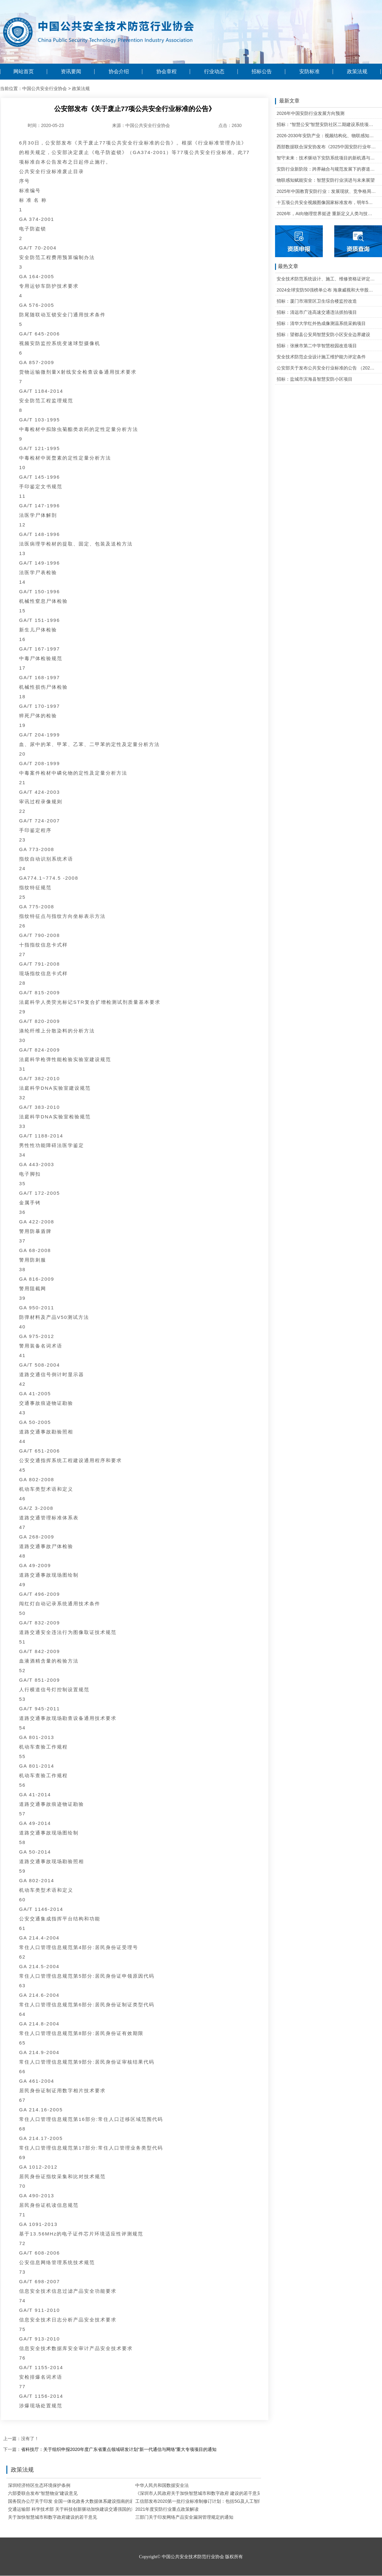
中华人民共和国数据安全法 (162, 2485)
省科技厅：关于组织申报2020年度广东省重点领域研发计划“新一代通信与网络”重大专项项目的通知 (118, 2449)
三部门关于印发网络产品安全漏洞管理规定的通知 (184, 2517)
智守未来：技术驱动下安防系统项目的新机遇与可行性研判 (326, 157)
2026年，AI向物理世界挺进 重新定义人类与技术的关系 (326, 213)
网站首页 (23, 71)
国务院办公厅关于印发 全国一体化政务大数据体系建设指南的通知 (73, 2501)
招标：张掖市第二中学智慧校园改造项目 (317, 345)
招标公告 (261, 71)
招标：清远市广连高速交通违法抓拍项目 (317, 312)
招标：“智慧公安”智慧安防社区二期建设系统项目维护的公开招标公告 (326, 124)
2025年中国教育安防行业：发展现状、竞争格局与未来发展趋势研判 (326, 191)
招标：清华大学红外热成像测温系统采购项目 (321, 323)
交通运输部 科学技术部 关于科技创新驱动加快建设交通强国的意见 (74, 2509)
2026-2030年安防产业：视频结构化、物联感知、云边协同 (326, 135)
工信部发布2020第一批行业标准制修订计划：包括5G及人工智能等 (201, 2501)
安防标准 (309, 71)
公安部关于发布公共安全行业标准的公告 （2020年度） (326, 367)
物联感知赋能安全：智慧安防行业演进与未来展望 (326, 180)
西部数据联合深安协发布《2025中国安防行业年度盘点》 (326, 146)
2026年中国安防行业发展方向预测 (310, 113)
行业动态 (214, 71)
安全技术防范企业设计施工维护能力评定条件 (321, 356)
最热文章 (286, 267)
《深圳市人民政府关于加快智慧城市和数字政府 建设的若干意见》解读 (205, 2493)
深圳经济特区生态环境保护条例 (39, 2485)
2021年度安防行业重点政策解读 (167, 2509)
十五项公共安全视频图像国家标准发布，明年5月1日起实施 (326, 202)
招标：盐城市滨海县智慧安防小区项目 (314, 379)
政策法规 (357, 71)
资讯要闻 (71, 71)
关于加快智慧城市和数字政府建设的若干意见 (52, 2517)
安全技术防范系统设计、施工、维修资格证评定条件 (326, 278)
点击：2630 (230, 125)
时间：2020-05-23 (46, 125)
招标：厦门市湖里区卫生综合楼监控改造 (317, 301)
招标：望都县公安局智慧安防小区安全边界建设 (323, 334)
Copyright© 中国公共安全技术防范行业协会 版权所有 (191, 2556)
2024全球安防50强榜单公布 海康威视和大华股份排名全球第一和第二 (326, 289)
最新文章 (287, 101)
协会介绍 (119, 71)
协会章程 (166, 71)
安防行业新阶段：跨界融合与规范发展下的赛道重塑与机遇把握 (326, 169)
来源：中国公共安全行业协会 (141, 125)
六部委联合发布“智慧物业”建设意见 (43, 2493)
